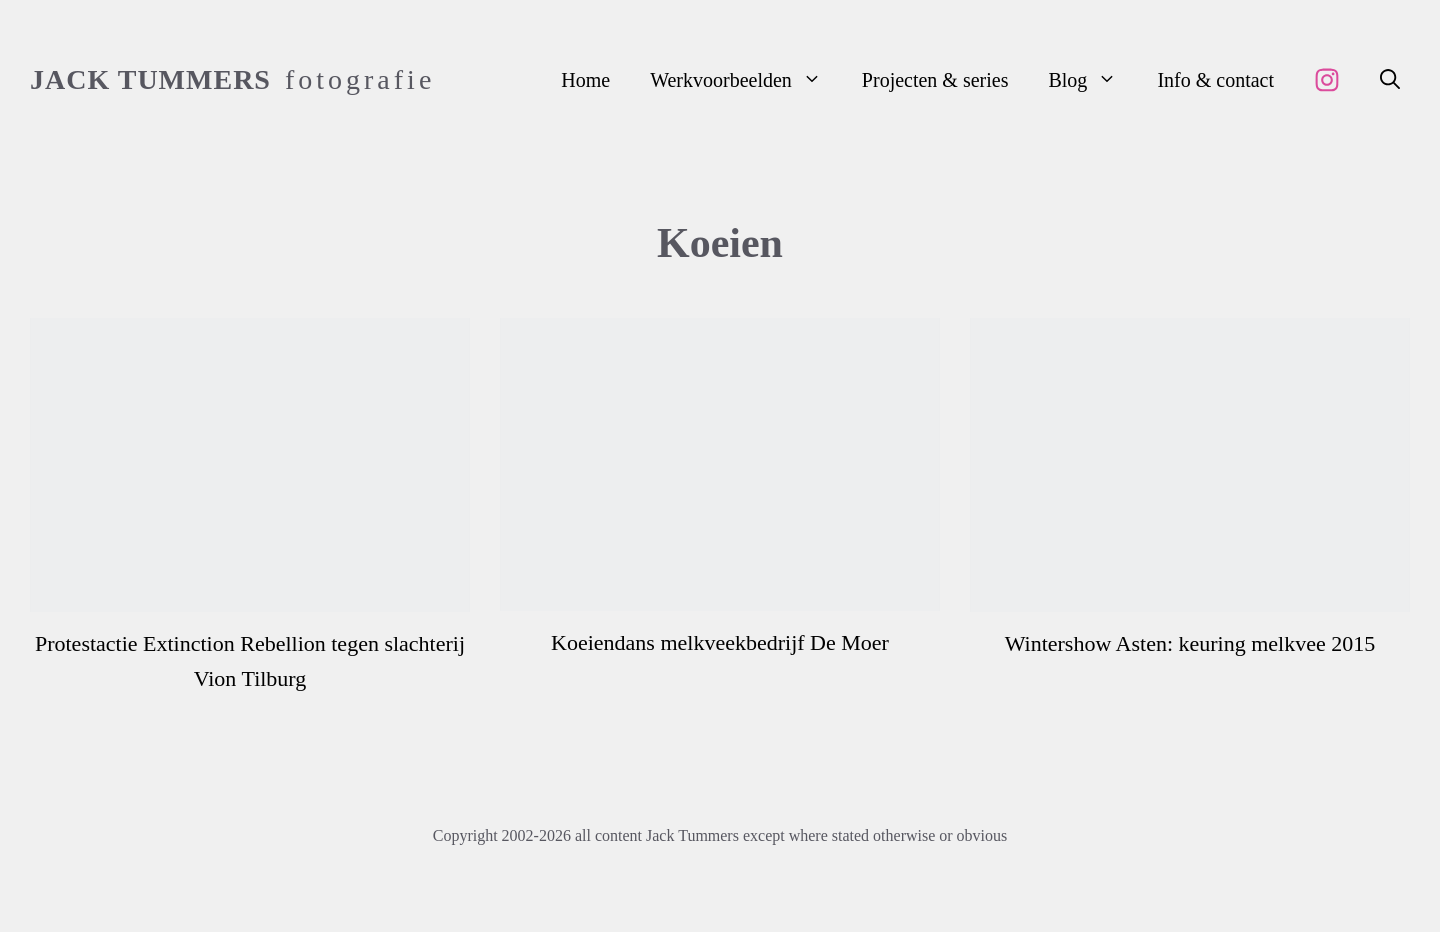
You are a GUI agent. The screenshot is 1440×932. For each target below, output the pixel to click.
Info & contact (1215, 80)
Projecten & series (935, 80)
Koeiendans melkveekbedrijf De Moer (720, 642)
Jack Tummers (150, 79)
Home (585, 80)
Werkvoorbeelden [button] (746, 80)
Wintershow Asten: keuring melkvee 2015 (1190, 643)
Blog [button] (1092, 80)
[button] (1390, 80)
